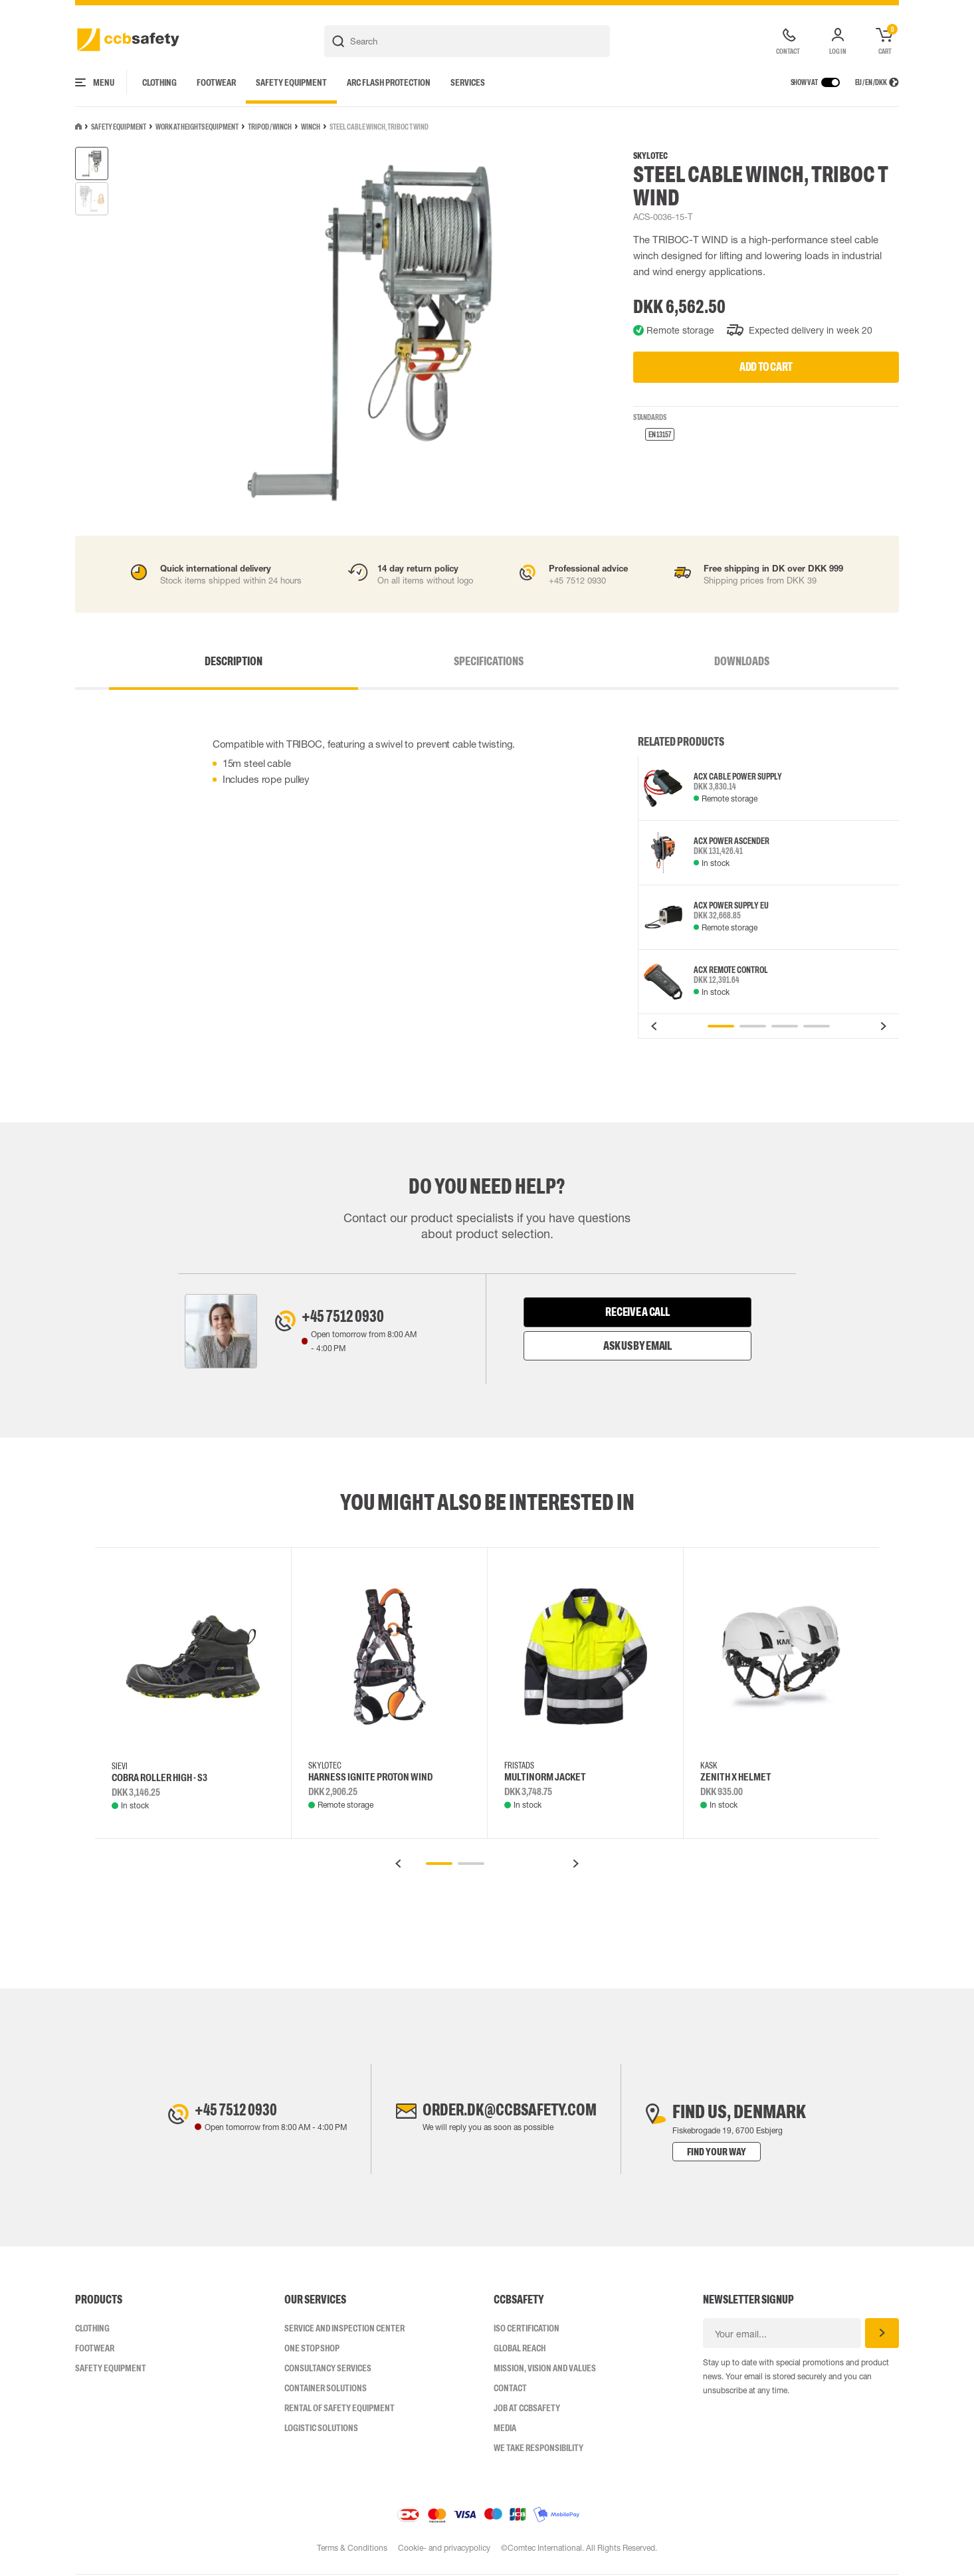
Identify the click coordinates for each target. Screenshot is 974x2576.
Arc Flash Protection (389, 82)
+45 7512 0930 (351, 1318)
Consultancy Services (327, 2369)
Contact (510, 2389)
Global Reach (519, 2349)
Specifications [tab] (489, 661)
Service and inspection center (344, 2329)
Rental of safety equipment (339, 2409)
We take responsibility (538, 2449)
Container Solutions (325, 2389)
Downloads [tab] (657, 661)
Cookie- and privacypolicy (444, 2549)
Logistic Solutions (321, 2429)
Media (505, 2429)
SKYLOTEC (650, 156)
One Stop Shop (312, 2349)
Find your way (733, 2153)
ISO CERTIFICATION (526, 2329)
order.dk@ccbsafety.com (509, 2112)
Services (467, 82)
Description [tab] (318, 661)
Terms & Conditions (351, 2549)
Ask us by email (637, 1345)
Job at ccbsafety (527, 2409)
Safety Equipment (291, 82)
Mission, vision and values (545, 2369)
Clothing (159, 82)
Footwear (216, 82)
